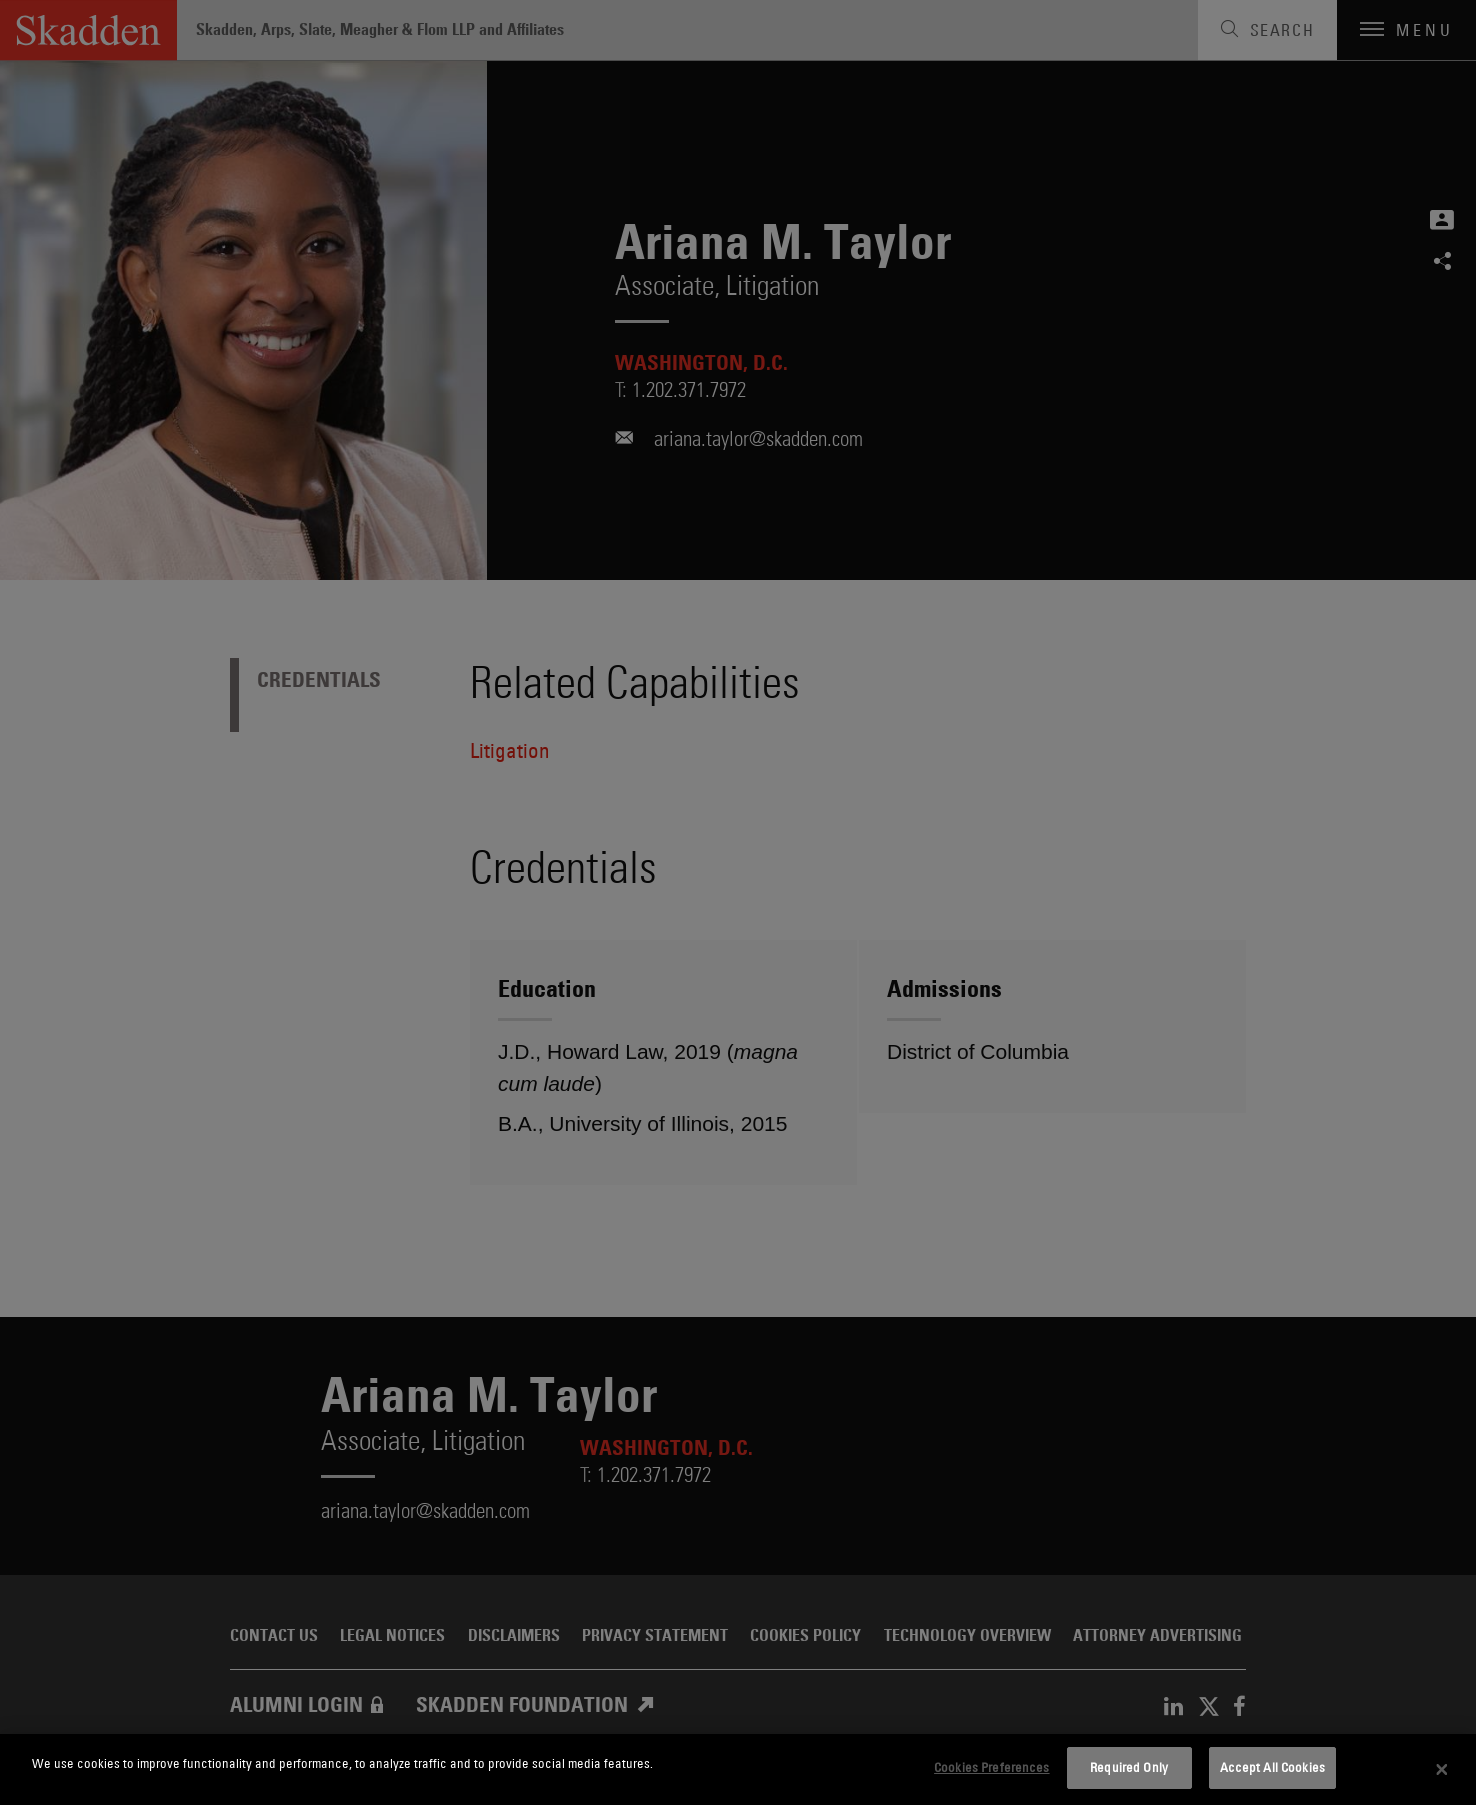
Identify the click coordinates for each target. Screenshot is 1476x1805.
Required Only (1129, 1767)
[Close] (1442, 1770)
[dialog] (738, 1769)
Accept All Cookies (1272, 1767)
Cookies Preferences (991, 1767)
